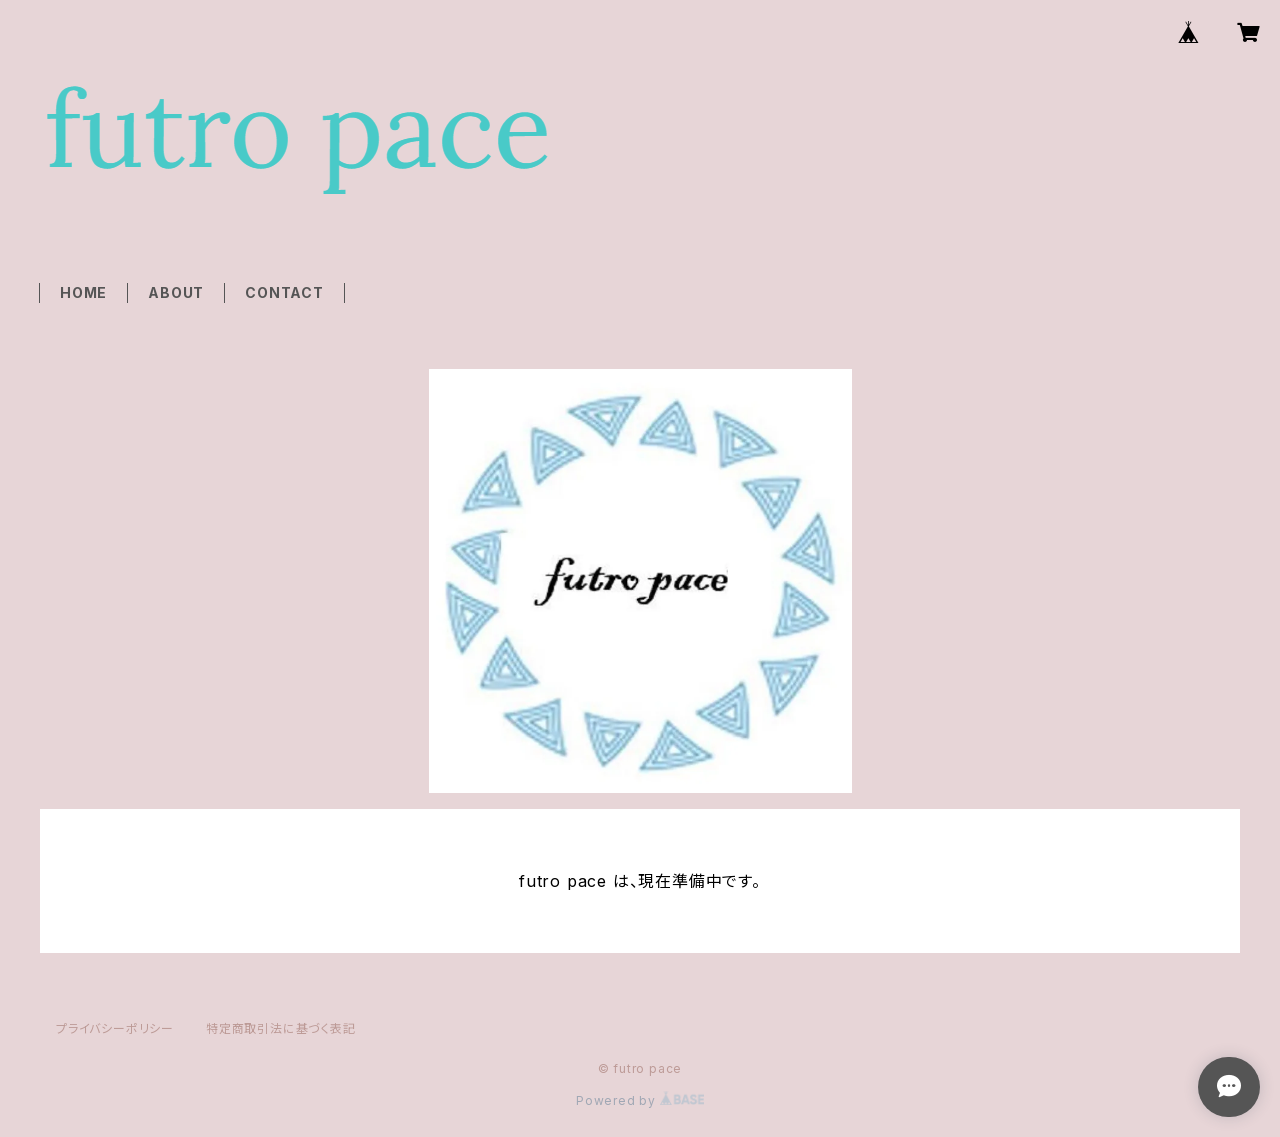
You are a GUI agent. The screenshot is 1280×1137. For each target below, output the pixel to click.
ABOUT (176, 292)
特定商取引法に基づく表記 (281, 1028)
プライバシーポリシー (115, 1028)
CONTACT (284, 292)
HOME (83, 292)
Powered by (640, 1100)
